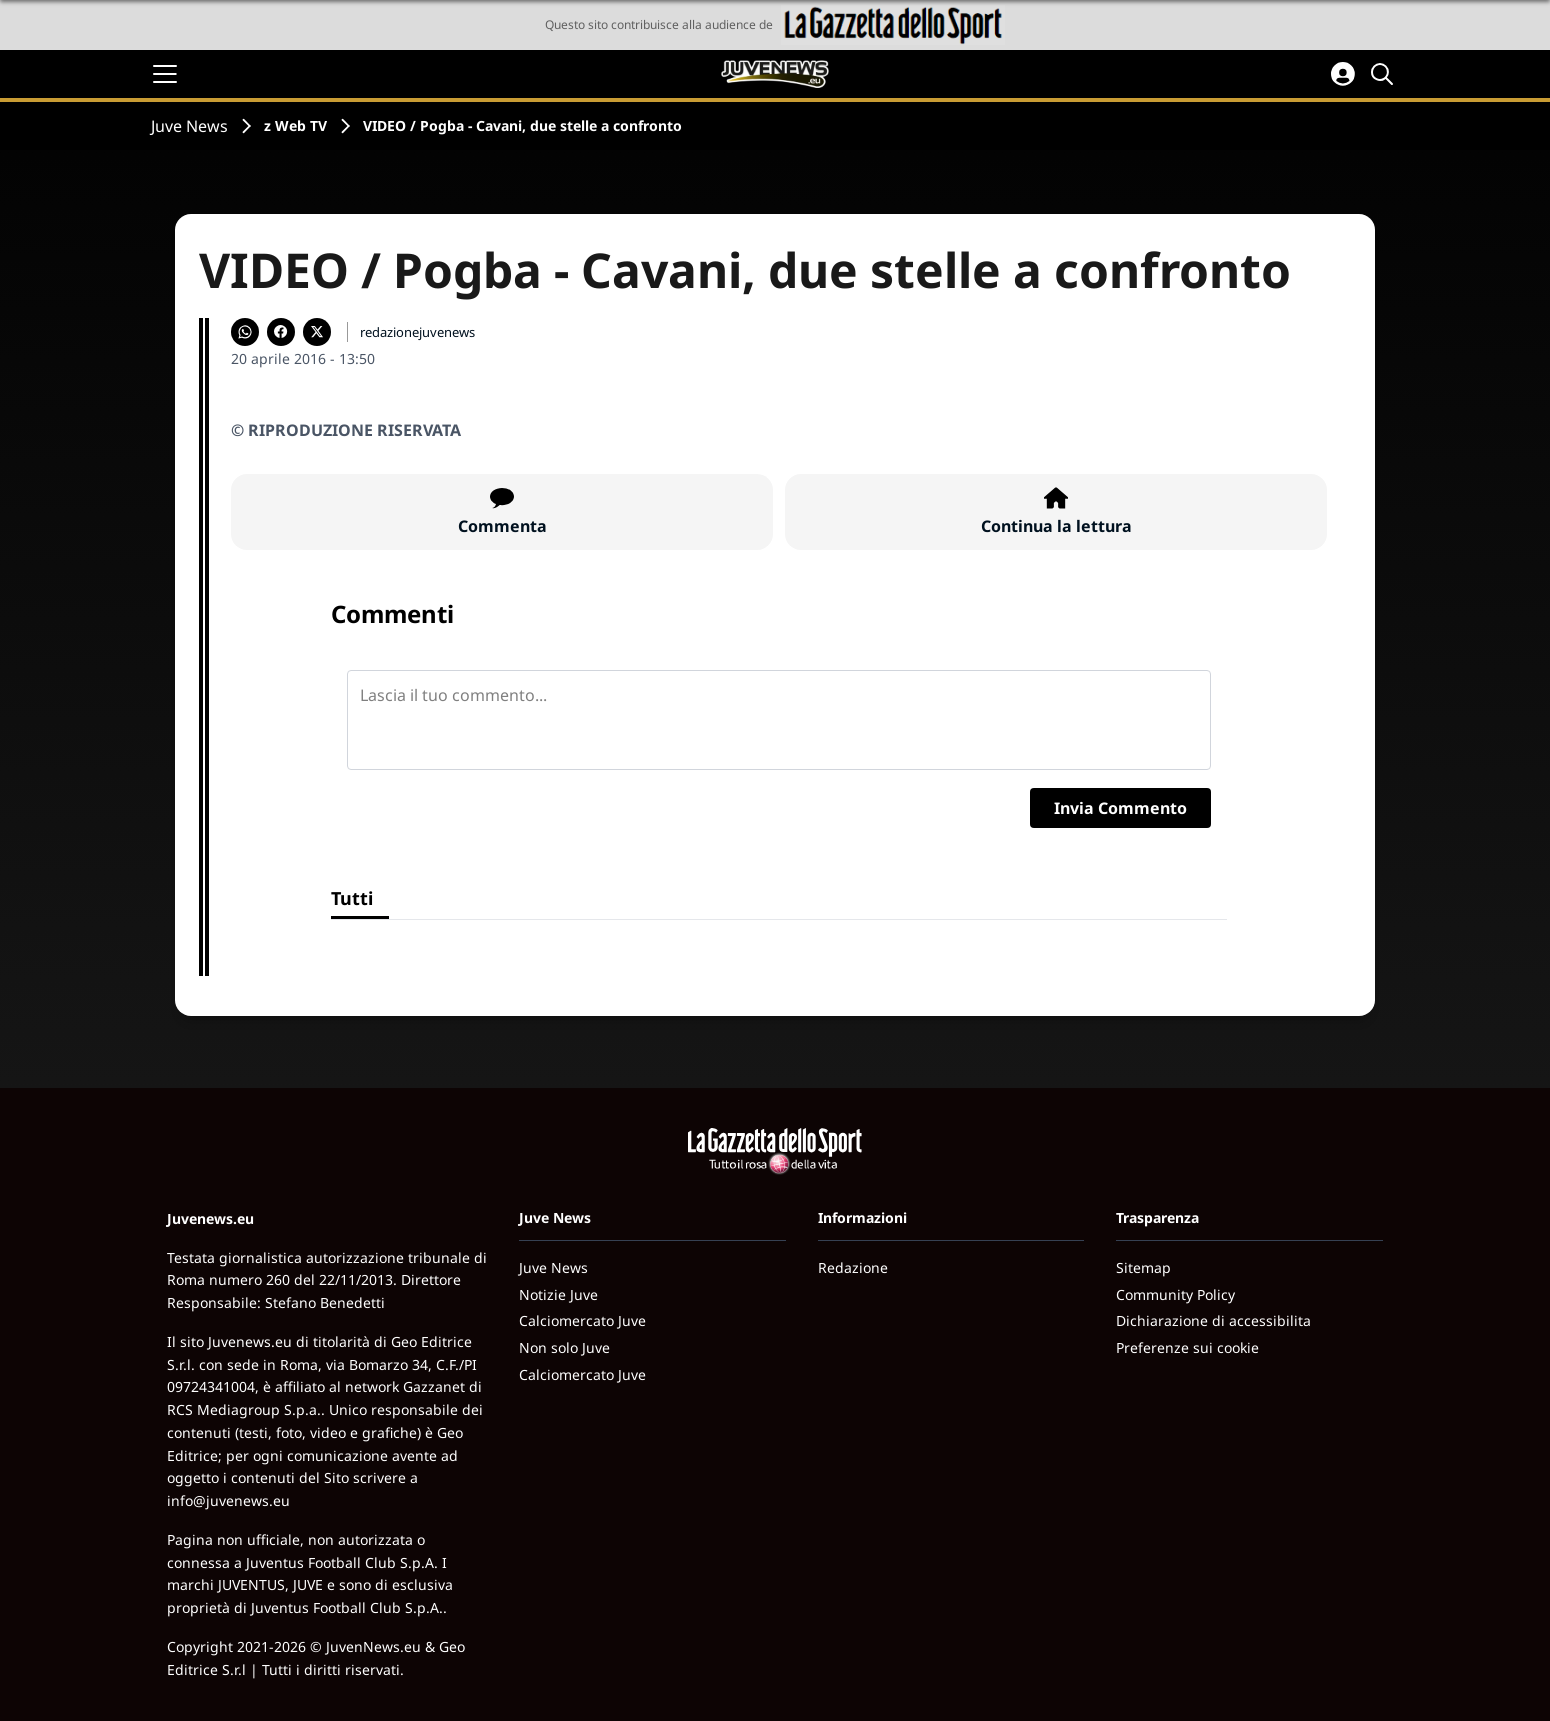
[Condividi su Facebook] (281, 332)
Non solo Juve (564, 1347)
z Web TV (295, 125)
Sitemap (1143, 1267)
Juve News (189, 126)
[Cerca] (1385, 74)
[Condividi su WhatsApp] (245, 332)
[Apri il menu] (165, 74)
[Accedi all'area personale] (1343, 74)
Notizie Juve (558, 1294)
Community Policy (1175, 1294)
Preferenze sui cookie (1187, 1347)
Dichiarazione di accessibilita (1213, 1320)
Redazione (853, 1267)
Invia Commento (1120, 808)
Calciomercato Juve (582, 1320)
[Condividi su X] (317, 332)
